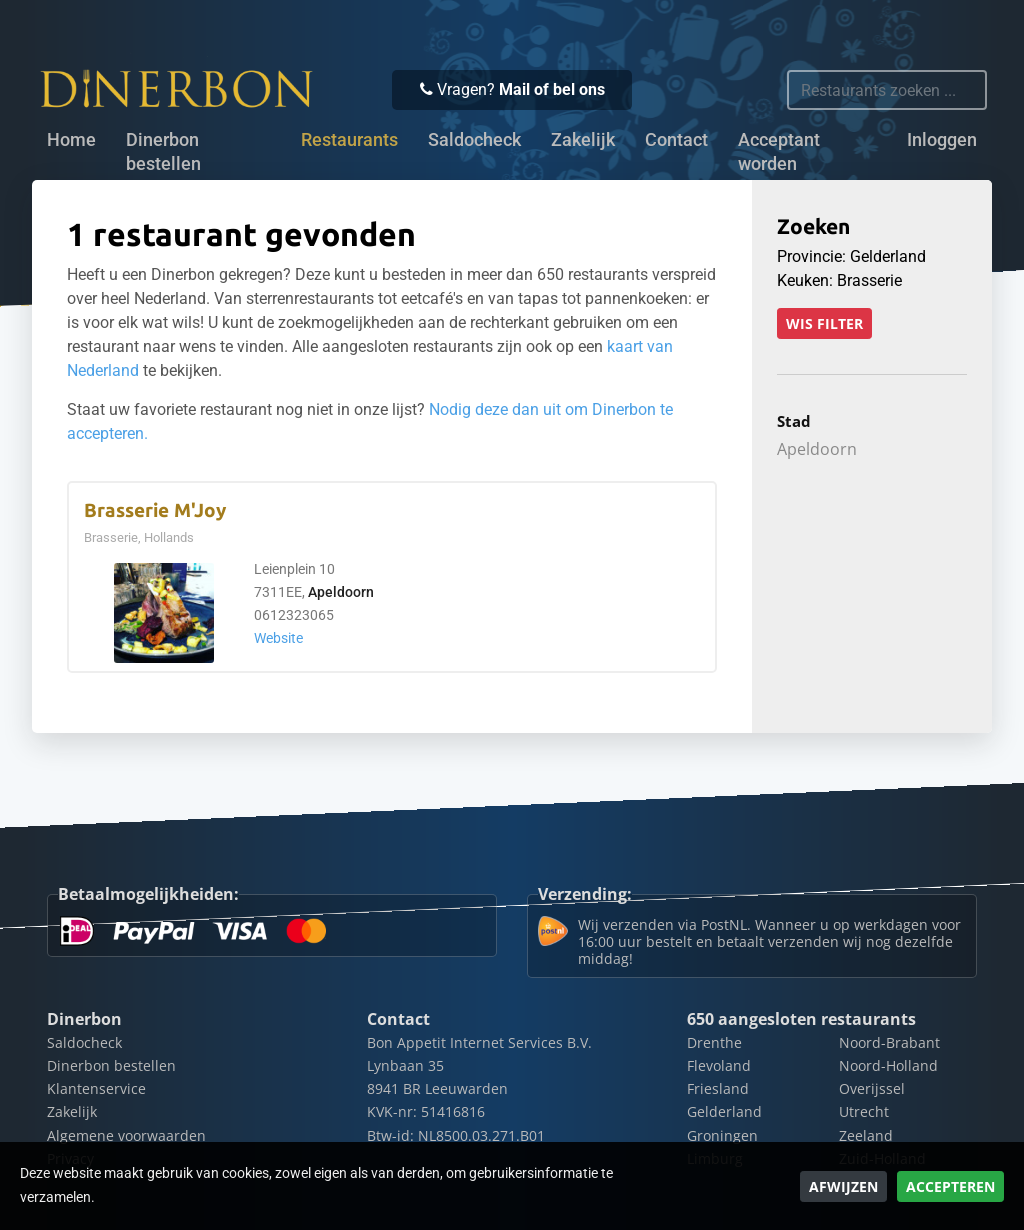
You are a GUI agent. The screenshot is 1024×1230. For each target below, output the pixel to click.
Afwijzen (843, 1186)
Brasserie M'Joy (155, 510)
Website (278, 638)
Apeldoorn (341, 592)
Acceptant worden (779, 152)
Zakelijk (583, 140)
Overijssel (872, 1088)
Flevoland (719, 1065)
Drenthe (714, 1042)
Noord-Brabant (889, 1042)
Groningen (722, 1135)
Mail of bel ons (552, 89)
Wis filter (824, 323)
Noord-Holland (888, 1065)
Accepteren (950, 1186)
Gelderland (724, 1111)
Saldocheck (474, 140)
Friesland (718, 1088)
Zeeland (866, 1135)
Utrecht (864, 1111)
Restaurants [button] (349, 140)
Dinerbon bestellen (163, 152)
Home (71, 140)
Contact (676, 140)
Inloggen (942, 140)
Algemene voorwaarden (126, 1135)
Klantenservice (96, 1088)
